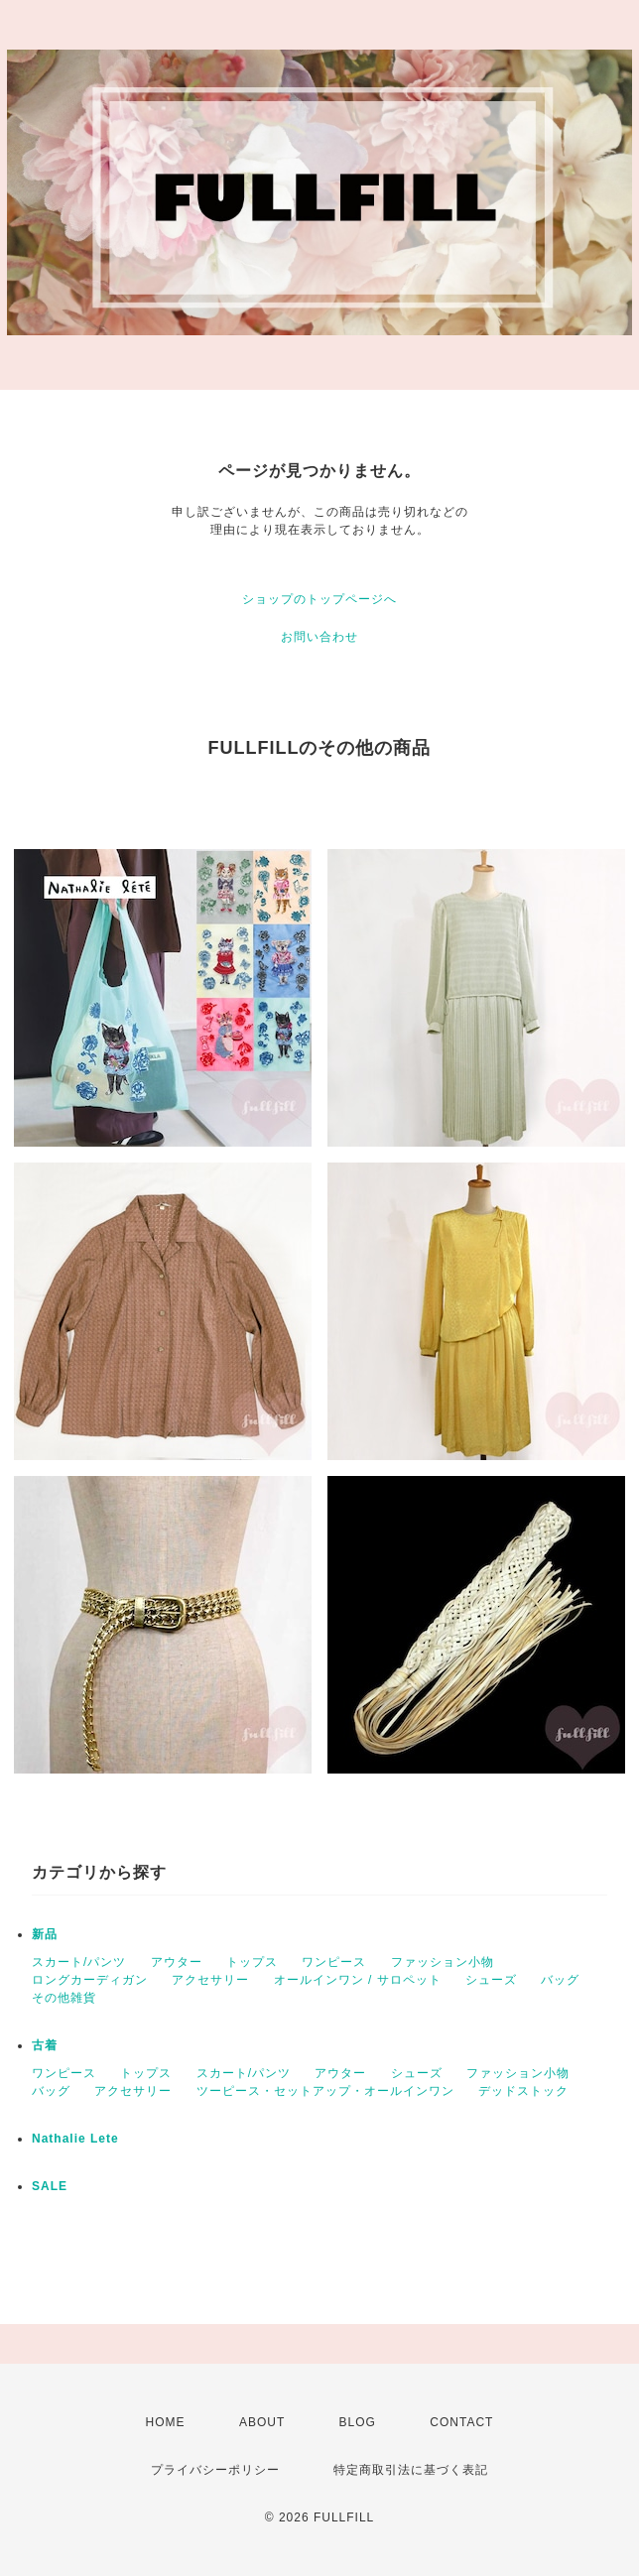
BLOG (357, 2422)
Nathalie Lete (75, 2139)
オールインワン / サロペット (358, 1980)
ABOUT (262, 2422)
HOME (166, 2422)
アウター (176, 1962)
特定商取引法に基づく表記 (410, 2470)
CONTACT (461, 2422)
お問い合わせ (319, 637)
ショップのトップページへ (319, 599)
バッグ (560, 1980)
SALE (49, 2186)
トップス (252, 1962)
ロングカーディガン (90, 1980)
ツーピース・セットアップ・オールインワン (325, 2091)
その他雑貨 (64, 1998)
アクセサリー (210, 1980)
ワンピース (334, 1962)
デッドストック (523, 2091)
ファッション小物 (442, 1962)
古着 (45, 2045)
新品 (45, 1934)
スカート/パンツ (79, 1962)
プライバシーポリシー (215, 2470)
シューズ (491, 1980)
